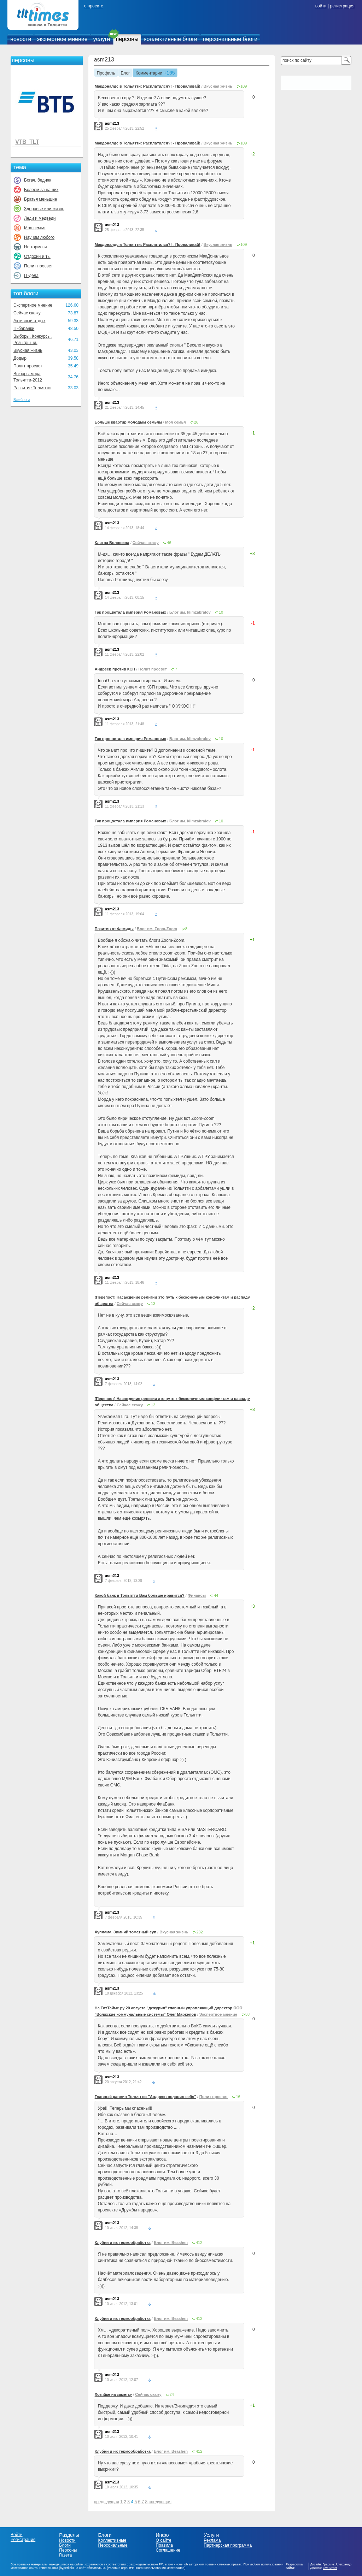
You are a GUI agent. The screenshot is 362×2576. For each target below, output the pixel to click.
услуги (101, 39)
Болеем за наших (41, 189)
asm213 (104, 60)
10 (221, 612)
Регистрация (23, 2539)
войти (321, 6)
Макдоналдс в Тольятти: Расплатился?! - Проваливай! (147, 86)
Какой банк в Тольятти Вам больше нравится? (140, 1595)
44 (216, 1595)
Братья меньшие (40, 199)
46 (169, 542)
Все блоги (21, 400)
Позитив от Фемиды (114, 929)
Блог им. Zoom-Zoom (157, 929)
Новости (67, 2540)
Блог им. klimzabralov (190, 612)
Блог (125, 73)
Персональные (113, 2545)
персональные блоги (230, 39)
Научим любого (39, 237)
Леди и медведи (40, 218)
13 (153, 1303)
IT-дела (31, 275)
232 (199, 1932)
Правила (164, 2545)
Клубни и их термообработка (123, 2242)
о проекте (93, 6)
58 (247, 2014)
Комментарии (148, 73)
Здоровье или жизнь (44, 208)
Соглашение (168, 2550)
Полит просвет (38, 266)
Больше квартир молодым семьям (128, 422)
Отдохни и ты (37, 256)
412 (199, 2242)
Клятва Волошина (112, 542)
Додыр (20, 358)
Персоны (68, 2550)
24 (172, 2394)
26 (196, 422)
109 (243, 86)
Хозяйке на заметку (113, 2394)
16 (238, 2097)
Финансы (197, 1595)
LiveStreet (330, 2568)
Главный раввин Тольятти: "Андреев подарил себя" (145, 2097)
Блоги (65, 2545)
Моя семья (34, 227)
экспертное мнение (62, 39)
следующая (160, 2501)
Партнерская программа (228, 2545)
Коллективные (112, 2540)
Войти (17, 2534)
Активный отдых (29, 320)
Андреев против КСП (115, 669)
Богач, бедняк (37, 180)
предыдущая (106, 2501)
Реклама (212, 2540)
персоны (127, 39)
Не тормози (35, 246)
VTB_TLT (27, 142)
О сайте (163, 2540)
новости (20, 39)
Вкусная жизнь (27, 350)
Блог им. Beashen (171, 2242)
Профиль (106, 73)
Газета (65, 2555)
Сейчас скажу (27, 313)
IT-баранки (23, 328)
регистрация (342, 6)
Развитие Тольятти (32, 387)
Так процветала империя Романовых (130, 612)
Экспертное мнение (32, 305)
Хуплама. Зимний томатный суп (125, 1932)
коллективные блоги (170, 39)
